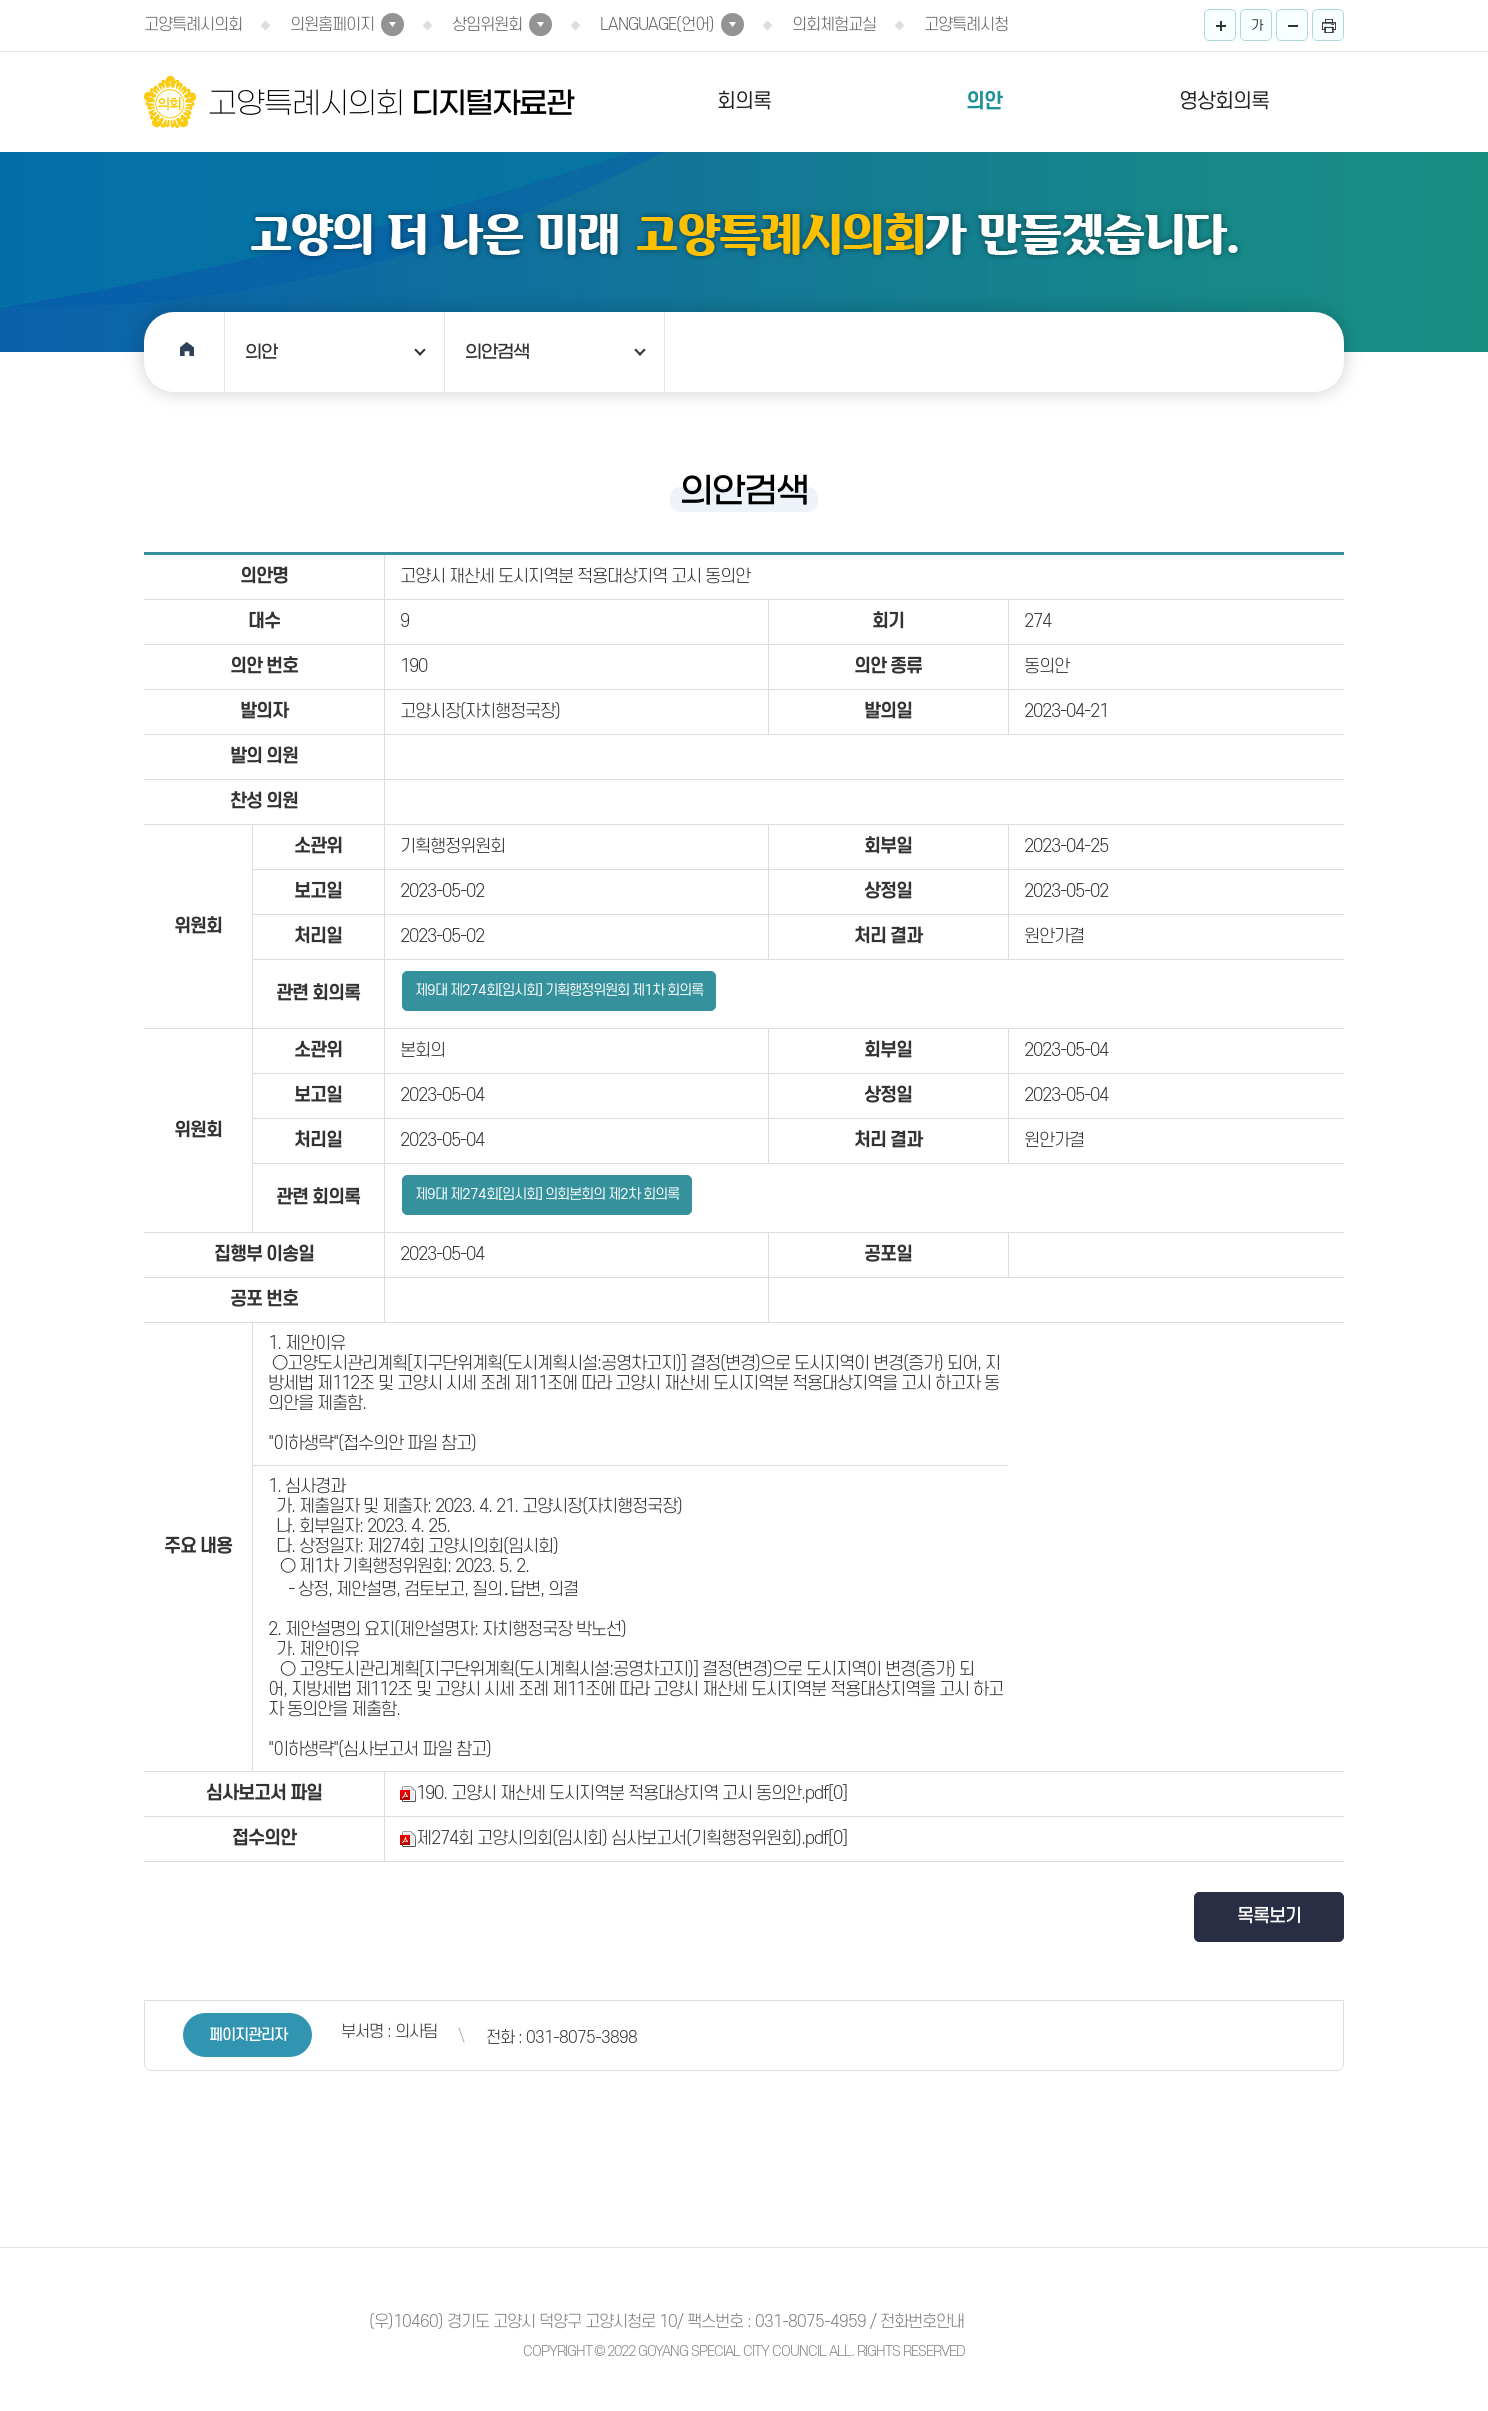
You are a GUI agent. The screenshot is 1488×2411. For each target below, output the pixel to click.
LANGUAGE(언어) (657, 25)
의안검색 (497, 352)
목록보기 (1269, 1916)
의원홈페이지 (332, 25)
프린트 (1328, 25)
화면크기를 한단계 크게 (1220, 25)
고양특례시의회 (193, 25)
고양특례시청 (966, 25)
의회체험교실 (834, 25)
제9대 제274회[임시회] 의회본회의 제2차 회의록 (547, 1194)
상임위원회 (487, 25)
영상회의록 (1224, 101)
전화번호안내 (922, 2322)
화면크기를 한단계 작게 (1292, 25)
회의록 (744, 101)
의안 (984, 101)
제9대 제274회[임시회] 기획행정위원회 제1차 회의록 (559, 990)
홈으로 (184, 352)
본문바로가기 (0, 0)
